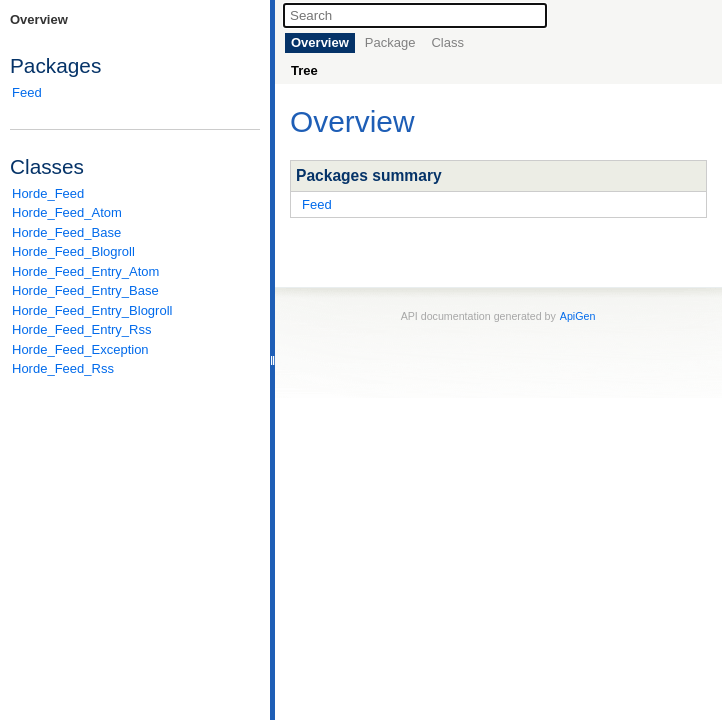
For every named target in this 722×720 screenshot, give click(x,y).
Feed (27, 92)
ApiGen (578, 316)
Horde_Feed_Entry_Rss (81, 329)
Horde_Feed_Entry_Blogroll (92, 310)
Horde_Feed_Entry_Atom (85, 271)
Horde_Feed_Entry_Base (85, 290)
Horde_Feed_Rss (63, 368)
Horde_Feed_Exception (80, 349)
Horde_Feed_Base (66, 232)
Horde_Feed (48, 193)
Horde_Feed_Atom (67, 212)
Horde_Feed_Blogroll (73, 251)
